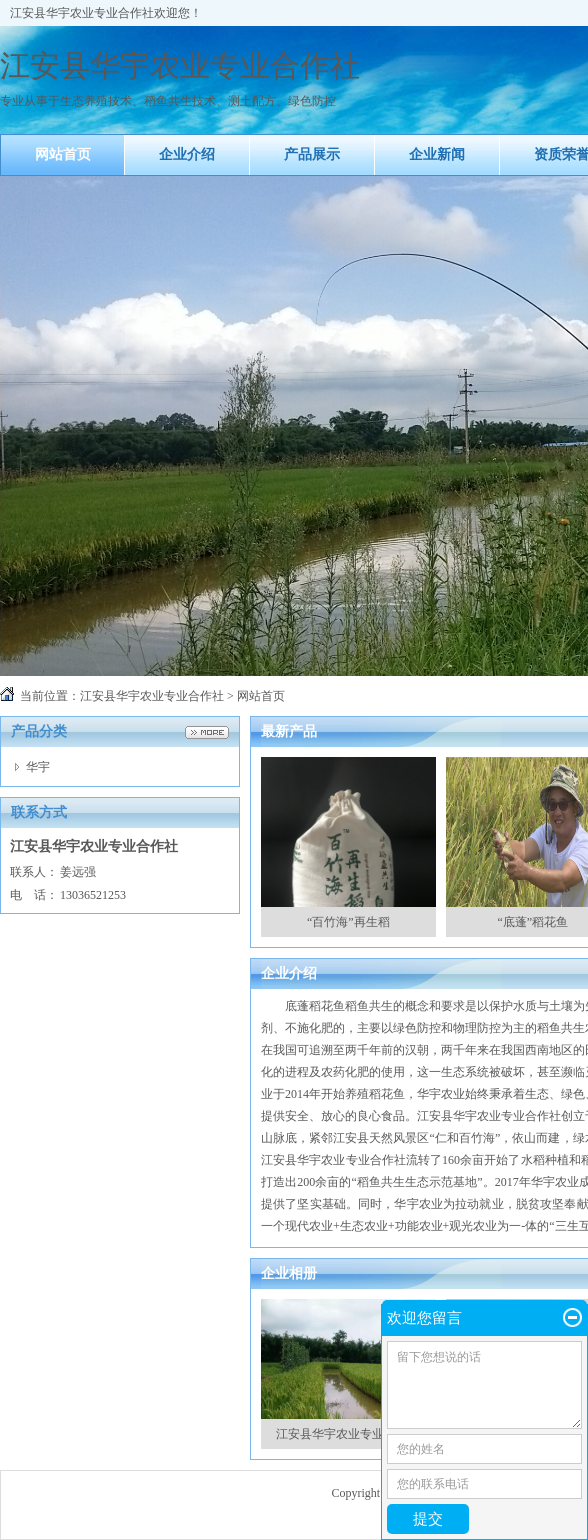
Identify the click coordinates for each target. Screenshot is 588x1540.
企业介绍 (187, 154)
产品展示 (312, 154)
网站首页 (63, 154)
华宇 (38, 767)
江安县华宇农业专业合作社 (152, 696)
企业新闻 (437, 154)
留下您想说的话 (484, 1385)
